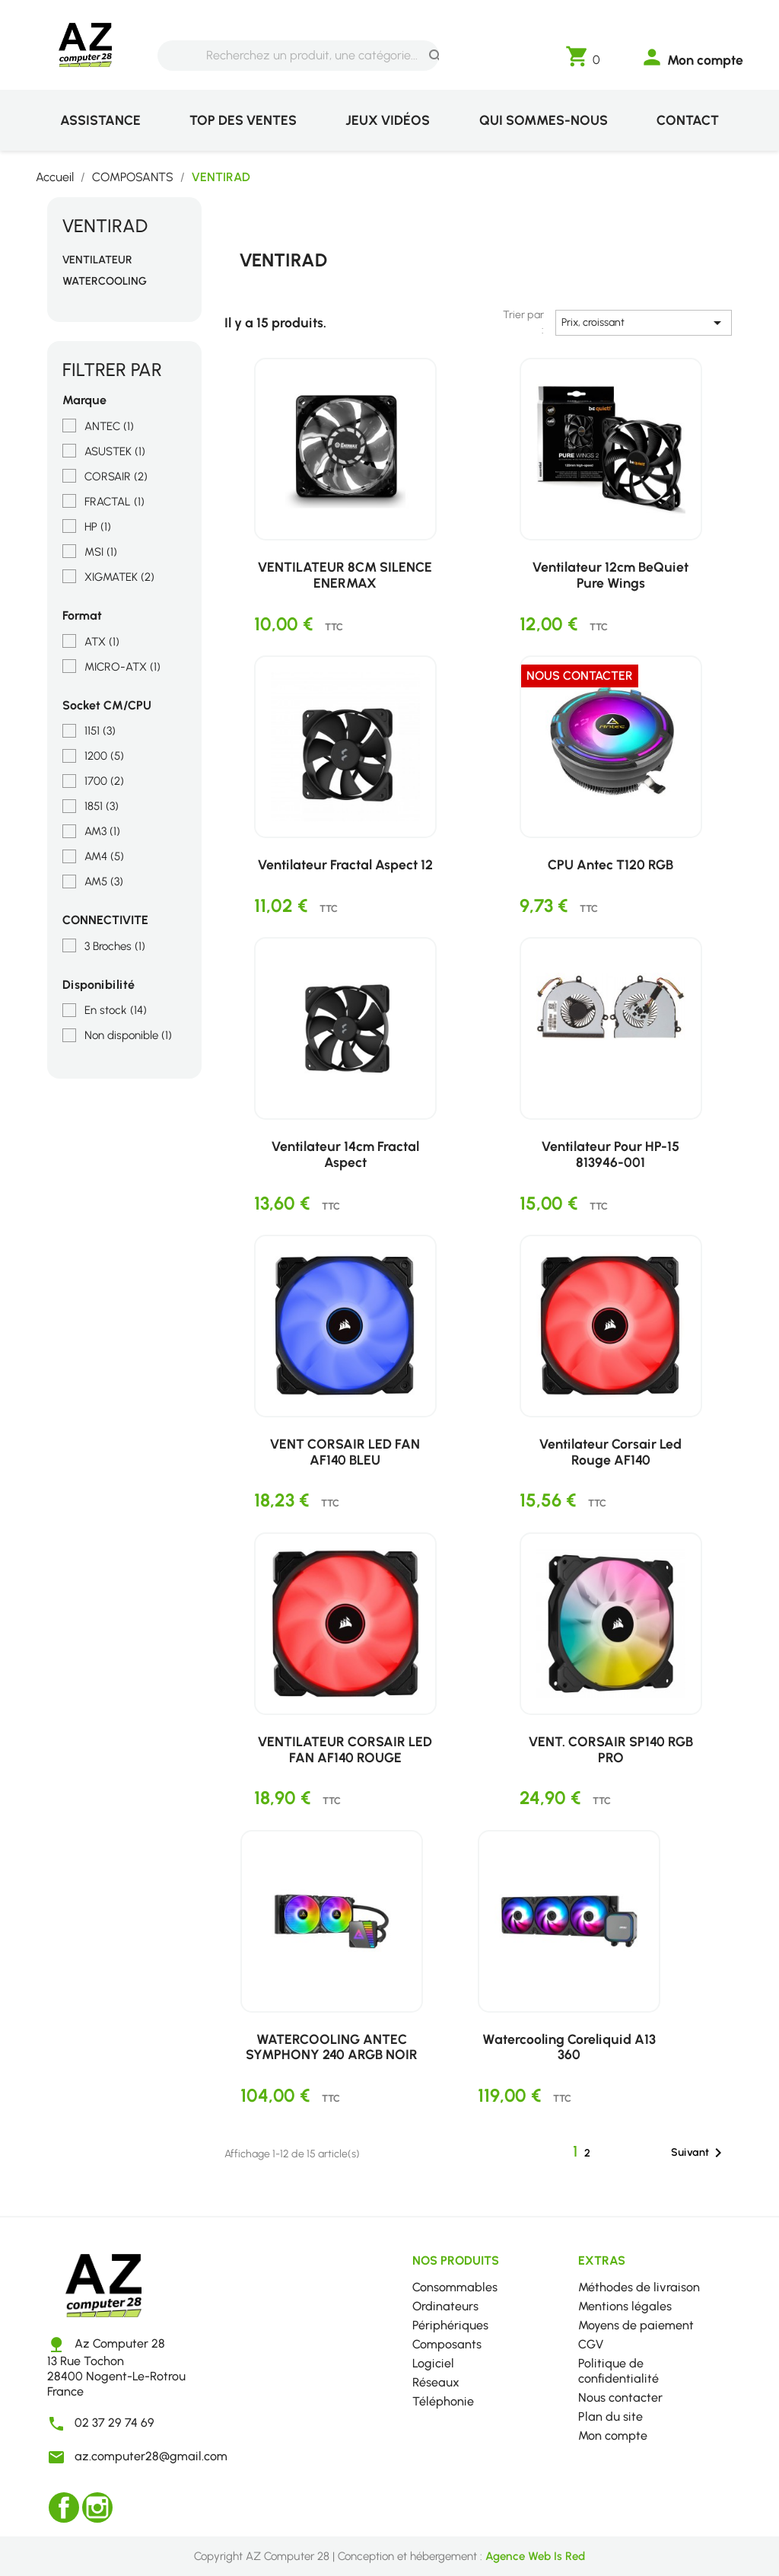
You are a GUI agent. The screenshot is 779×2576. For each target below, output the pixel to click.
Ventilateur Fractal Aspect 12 (345, 864)
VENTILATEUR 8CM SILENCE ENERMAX (345, 575)
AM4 (104, 856)
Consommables (455, 2287)
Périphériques (450, 2325)
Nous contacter (620, 2397)
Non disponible (128, 1035)
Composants (447, 2344)
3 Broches (114, 946)
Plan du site (610, 2416)
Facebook (64, 2507)
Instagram (97, 2507)
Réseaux (435, 2382)
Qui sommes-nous (543, 120)
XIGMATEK (119, 577)
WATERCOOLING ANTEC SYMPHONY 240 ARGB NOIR (332, 2047)
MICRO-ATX (122, 667)
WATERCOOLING (104, 281)
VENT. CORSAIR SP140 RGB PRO (611, 1749)
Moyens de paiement (636, 2325)
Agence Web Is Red (535, 2556)
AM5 (103, 881)
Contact (688, 120)
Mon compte (612, 2435)
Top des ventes (243, 120)
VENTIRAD (105, 226)
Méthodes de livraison (639, 2287)
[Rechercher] (298, 55)
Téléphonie (443, 2401)
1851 (101, 806)
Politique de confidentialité (618, 2371)
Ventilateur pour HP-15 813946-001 (610, 1154)
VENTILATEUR (97, 259)
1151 (100, 731)
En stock (115, 1010)
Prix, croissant (644, 323)
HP (97, 527)
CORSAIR (116, 476)
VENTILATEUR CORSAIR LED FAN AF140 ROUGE (345, 1749)
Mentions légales (625, 2306)
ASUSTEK (114, 451)
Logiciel (433, 2363)
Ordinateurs (445, 2306)
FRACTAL (114, 502)
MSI (100, 552)
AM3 (102, 831)
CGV (590, 2344)
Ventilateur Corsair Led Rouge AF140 (610, 1452)
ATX (101, 642)
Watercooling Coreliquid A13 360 (569, 2047)
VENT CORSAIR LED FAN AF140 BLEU (345, 1452)
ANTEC (109, 426)
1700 (104, 781)
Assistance (100, 120)
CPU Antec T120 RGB (610, 864)
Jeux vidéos (387, 120)
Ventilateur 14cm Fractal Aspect (345, 1154)
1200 (104, 756)
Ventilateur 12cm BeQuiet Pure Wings (610, 575)
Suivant (699, 2153)
